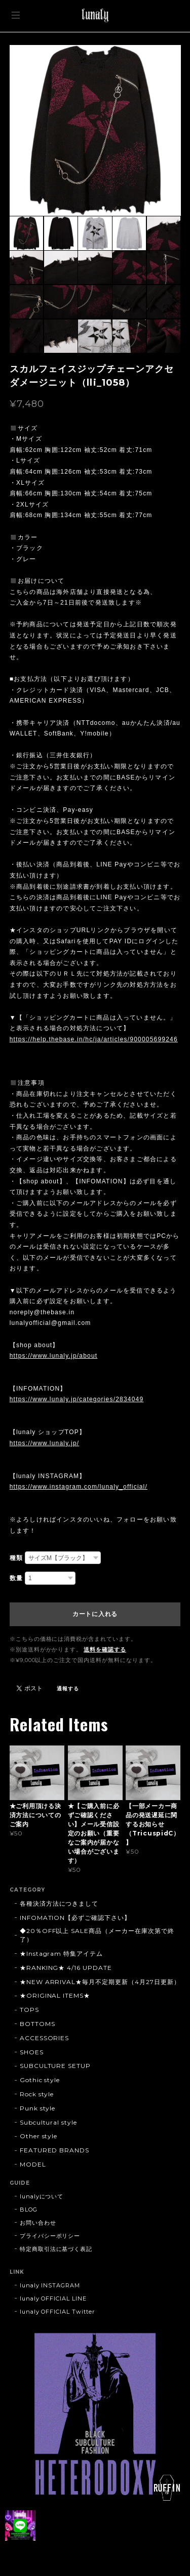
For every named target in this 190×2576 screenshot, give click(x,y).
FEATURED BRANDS (54, 2150)
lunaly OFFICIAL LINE (53, 2298)
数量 (16, 1578)
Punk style (38, 2108)
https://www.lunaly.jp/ (45, 1443)
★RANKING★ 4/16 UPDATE (66, 1967)
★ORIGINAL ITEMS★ (55, 1995)
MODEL (33, 2164)
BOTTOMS (37, 2024)
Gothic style (40, 2080)
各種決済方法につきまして (59, 1903)
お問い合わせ (38, 2222)
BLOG (28, 2209)
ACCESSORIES (44, 2038)
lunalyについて (42, 2196)
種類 (16, 1557)
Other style (39, 2136)
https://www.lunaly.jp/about (54, 1355)
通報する (68, 1688)
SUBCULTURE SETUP (55, 2065)
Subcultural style (48, 2122)
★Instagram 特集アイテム (61, 1953)
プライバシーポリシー (50, 2235)
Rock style (37, 2094)
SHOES (32, 2052)
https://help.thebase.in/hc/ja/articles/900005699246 (94, 1039)
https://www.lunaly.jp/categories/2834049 (77, 1399)
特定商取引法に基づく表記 (56, 2248)
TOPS (29, 2009)
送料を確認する (105, 1649)
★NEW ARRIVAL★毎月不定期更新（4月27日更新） (100, 1982)
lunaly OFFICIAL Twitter (57, 2311)
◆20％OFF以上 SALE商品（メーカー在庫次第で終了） (97, 1935)
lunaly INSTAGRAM (50, 2285)
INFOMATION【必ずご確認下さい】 (75, 1917)
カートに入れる (95, 1614)
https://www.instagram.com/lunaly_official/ (78, 1486)
